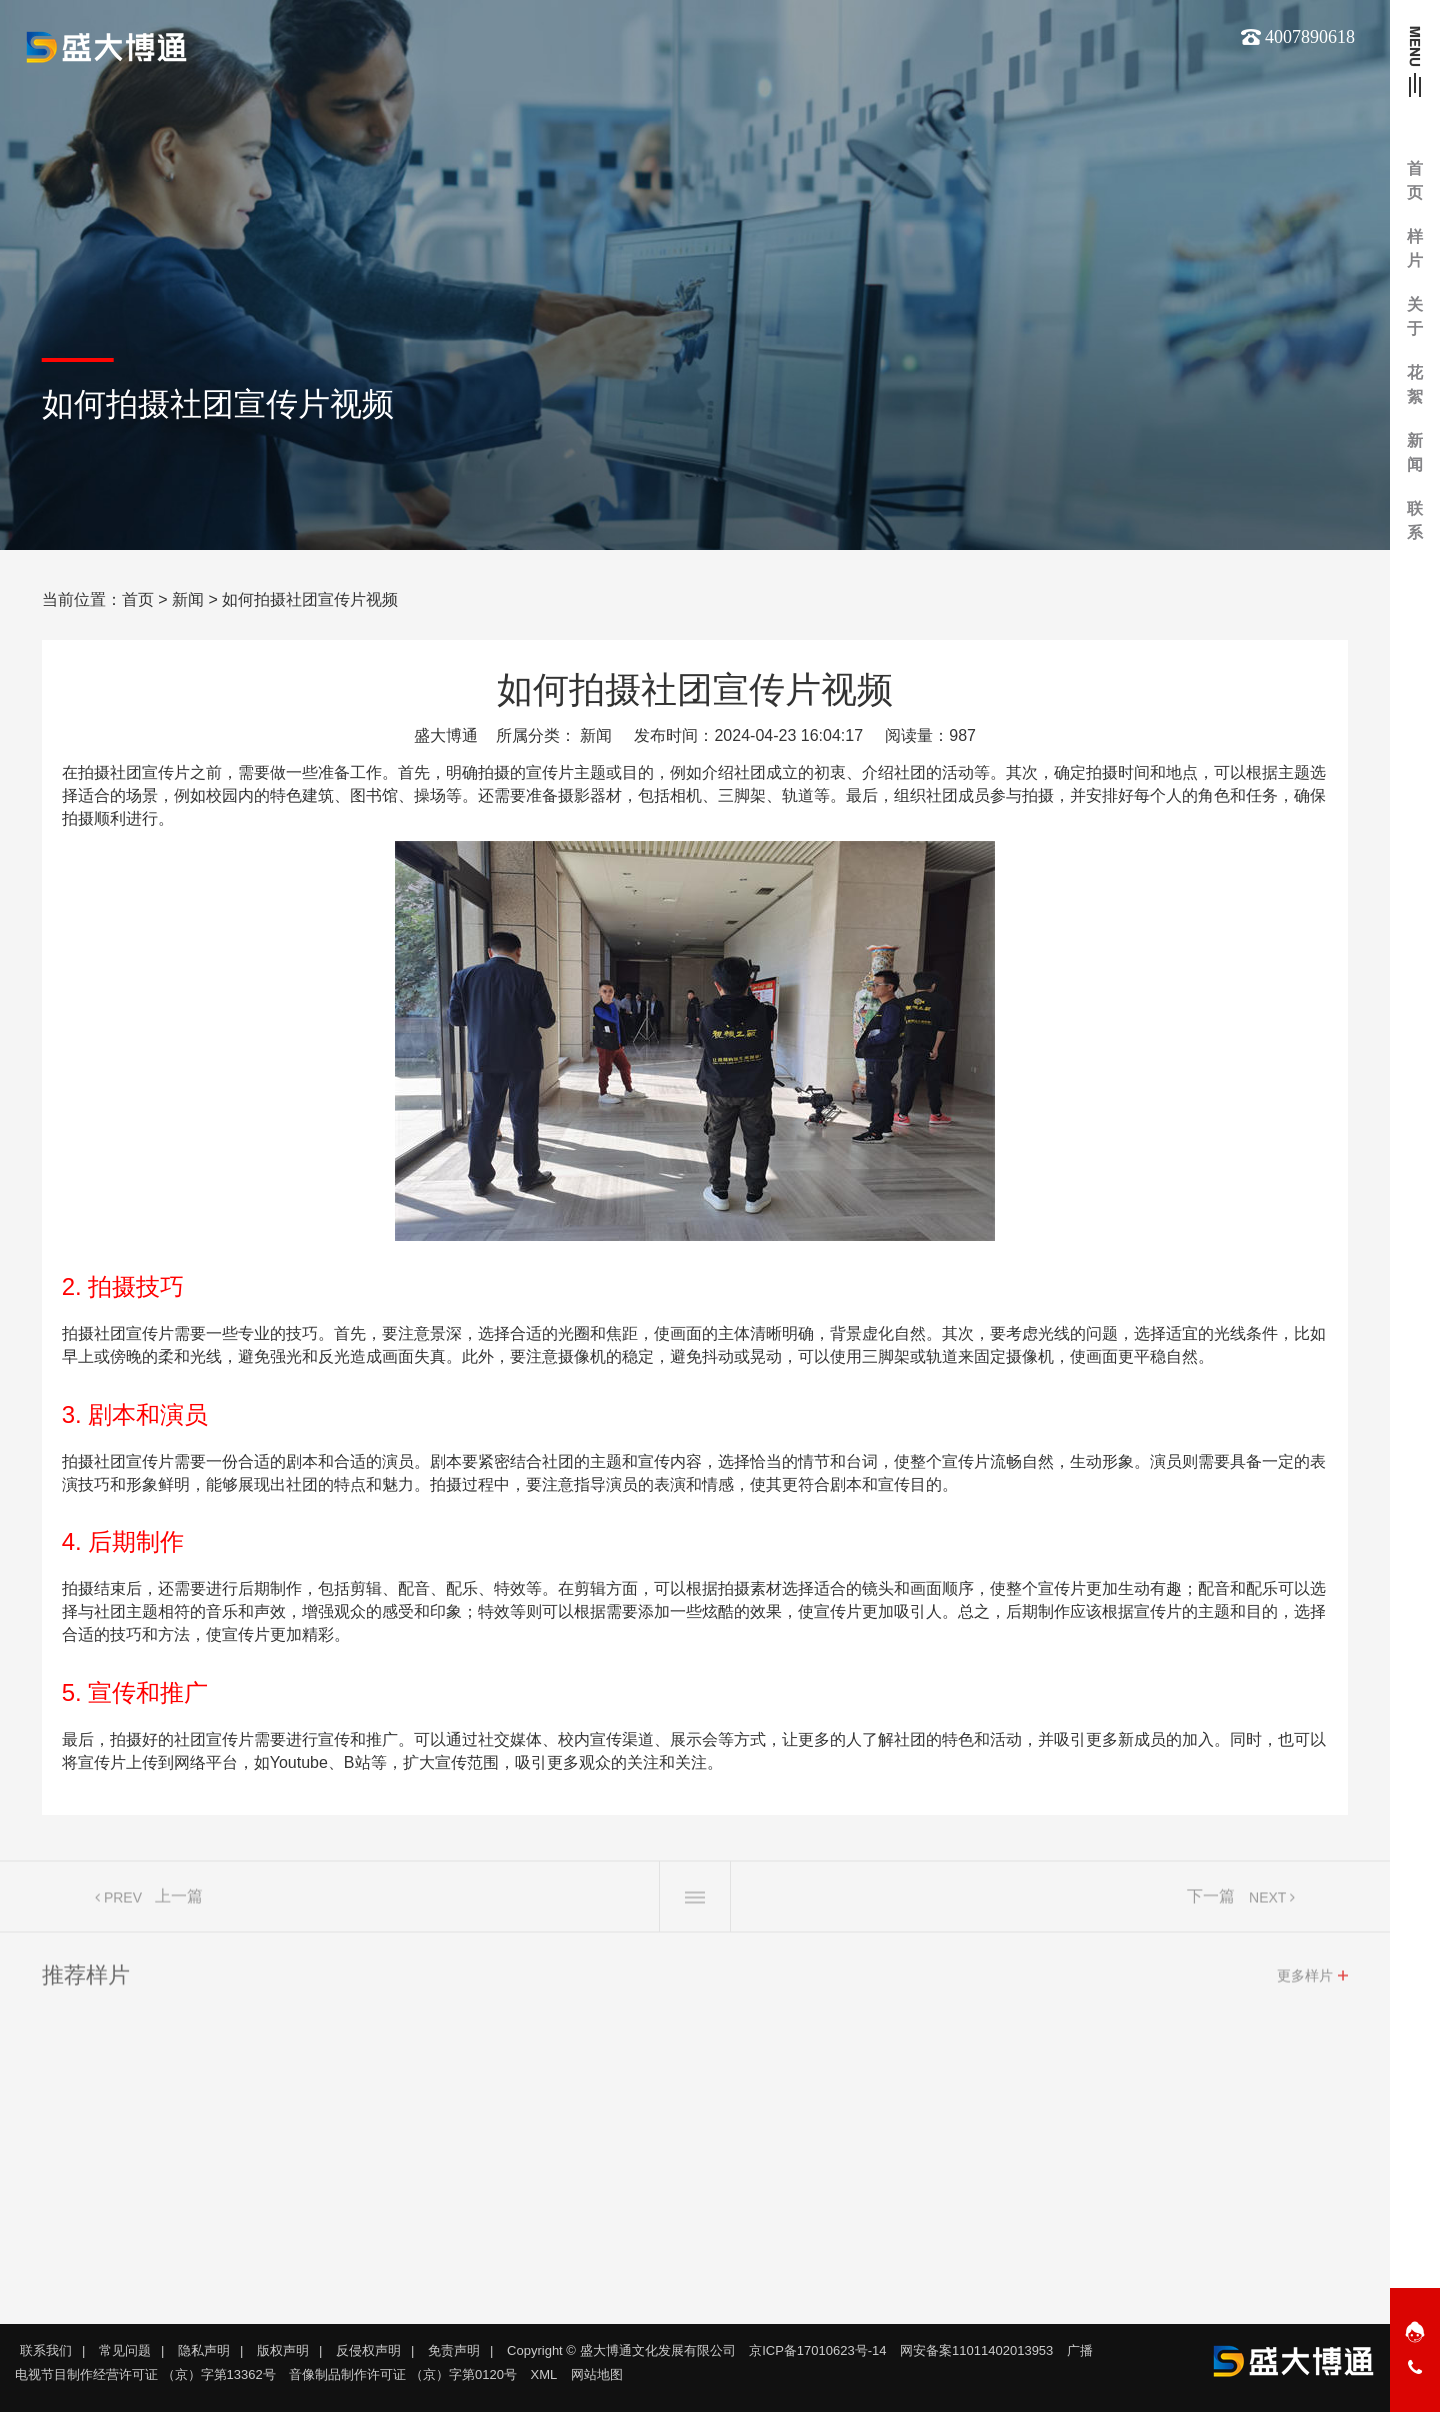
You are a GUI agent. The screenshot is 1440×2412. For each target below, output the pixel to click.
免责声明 (454, 2350)
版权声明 (283, 2350)
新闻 (188, 599)
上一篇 (179, 1904)
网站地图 (597, 2374)
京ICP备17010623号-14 (817, 2350)
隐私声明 (204, 2350)
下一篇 (1211, 1904)
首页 (138, 599)
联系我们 (46, 2350)
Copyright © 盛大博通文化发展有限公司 (621, 2350)
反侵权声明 (368, 2350)
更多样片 (1305, 1984)
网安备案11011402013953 (976, 2350)
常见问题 (125, 2350)
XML (544, 2374)
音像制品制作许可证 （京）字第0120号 (403, 2374)
